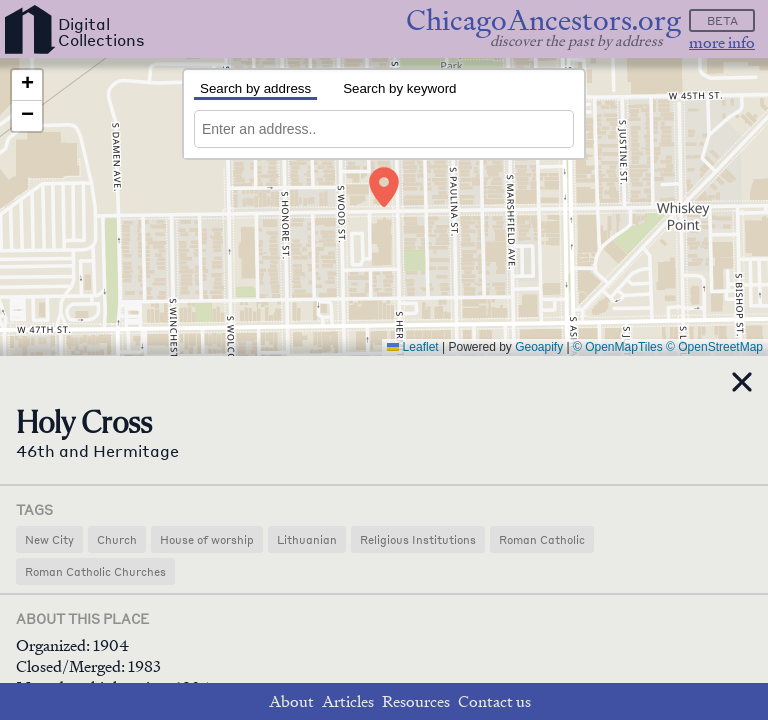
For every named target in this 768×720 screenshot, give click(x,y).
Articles (348, 701)
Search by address (255, 88)
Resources (416, 701)
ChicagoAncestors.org (543, 20)
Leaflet (412, 347)
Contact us (494, 701)
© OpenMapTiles (618, 347)
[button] (384, 187)
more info (722, 42)
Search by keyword (399, 88)
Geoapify (539, 347)
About (291, 701)
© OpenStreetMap (714, 347)
